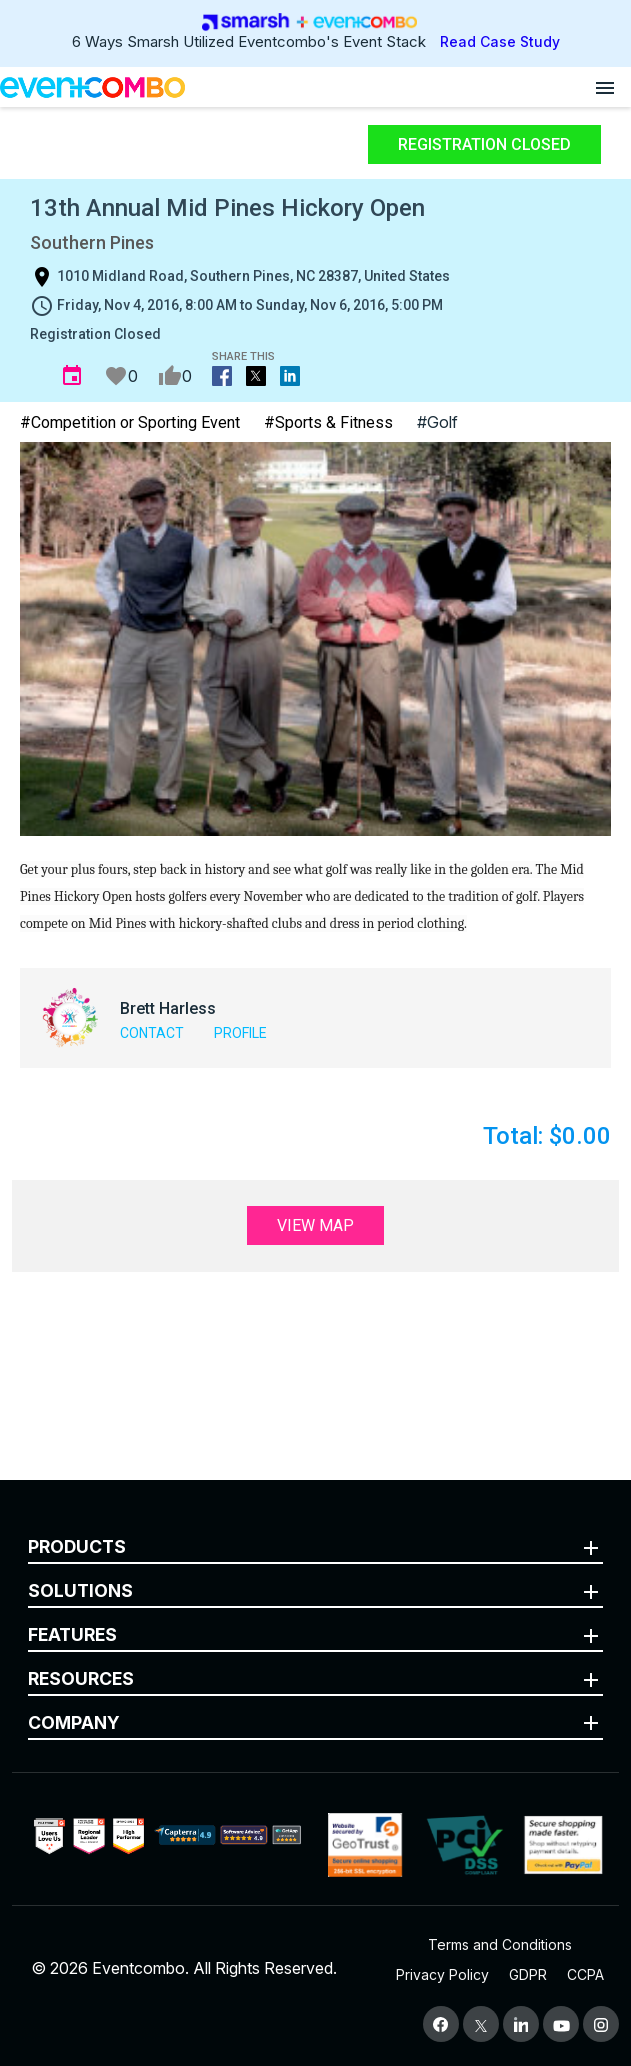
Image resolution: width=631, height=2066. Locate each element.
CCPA (585, 1974)
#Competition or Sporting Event (130, 422)
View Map (315, 1225)
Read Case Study (500, 41)
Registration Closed (484, 144)
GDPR (528, 1974)
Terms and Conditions (500, 1944)
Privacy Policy (442, 1974)
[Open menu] (605, 87)
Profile (240, 1033)
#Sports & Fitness (328, 422)
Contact (152, 1033)
